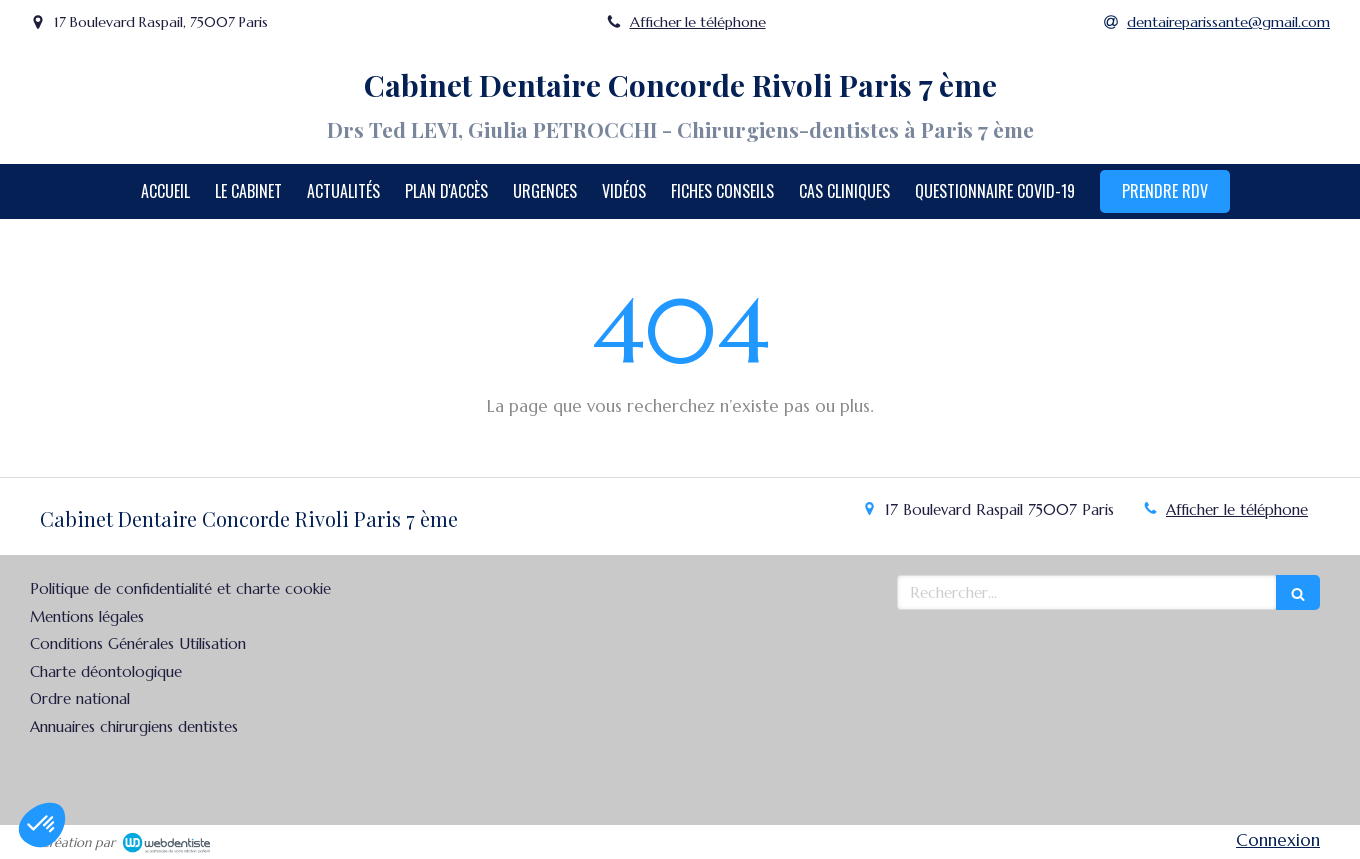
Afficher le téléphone (698, 22)
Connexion (1278, 840)
